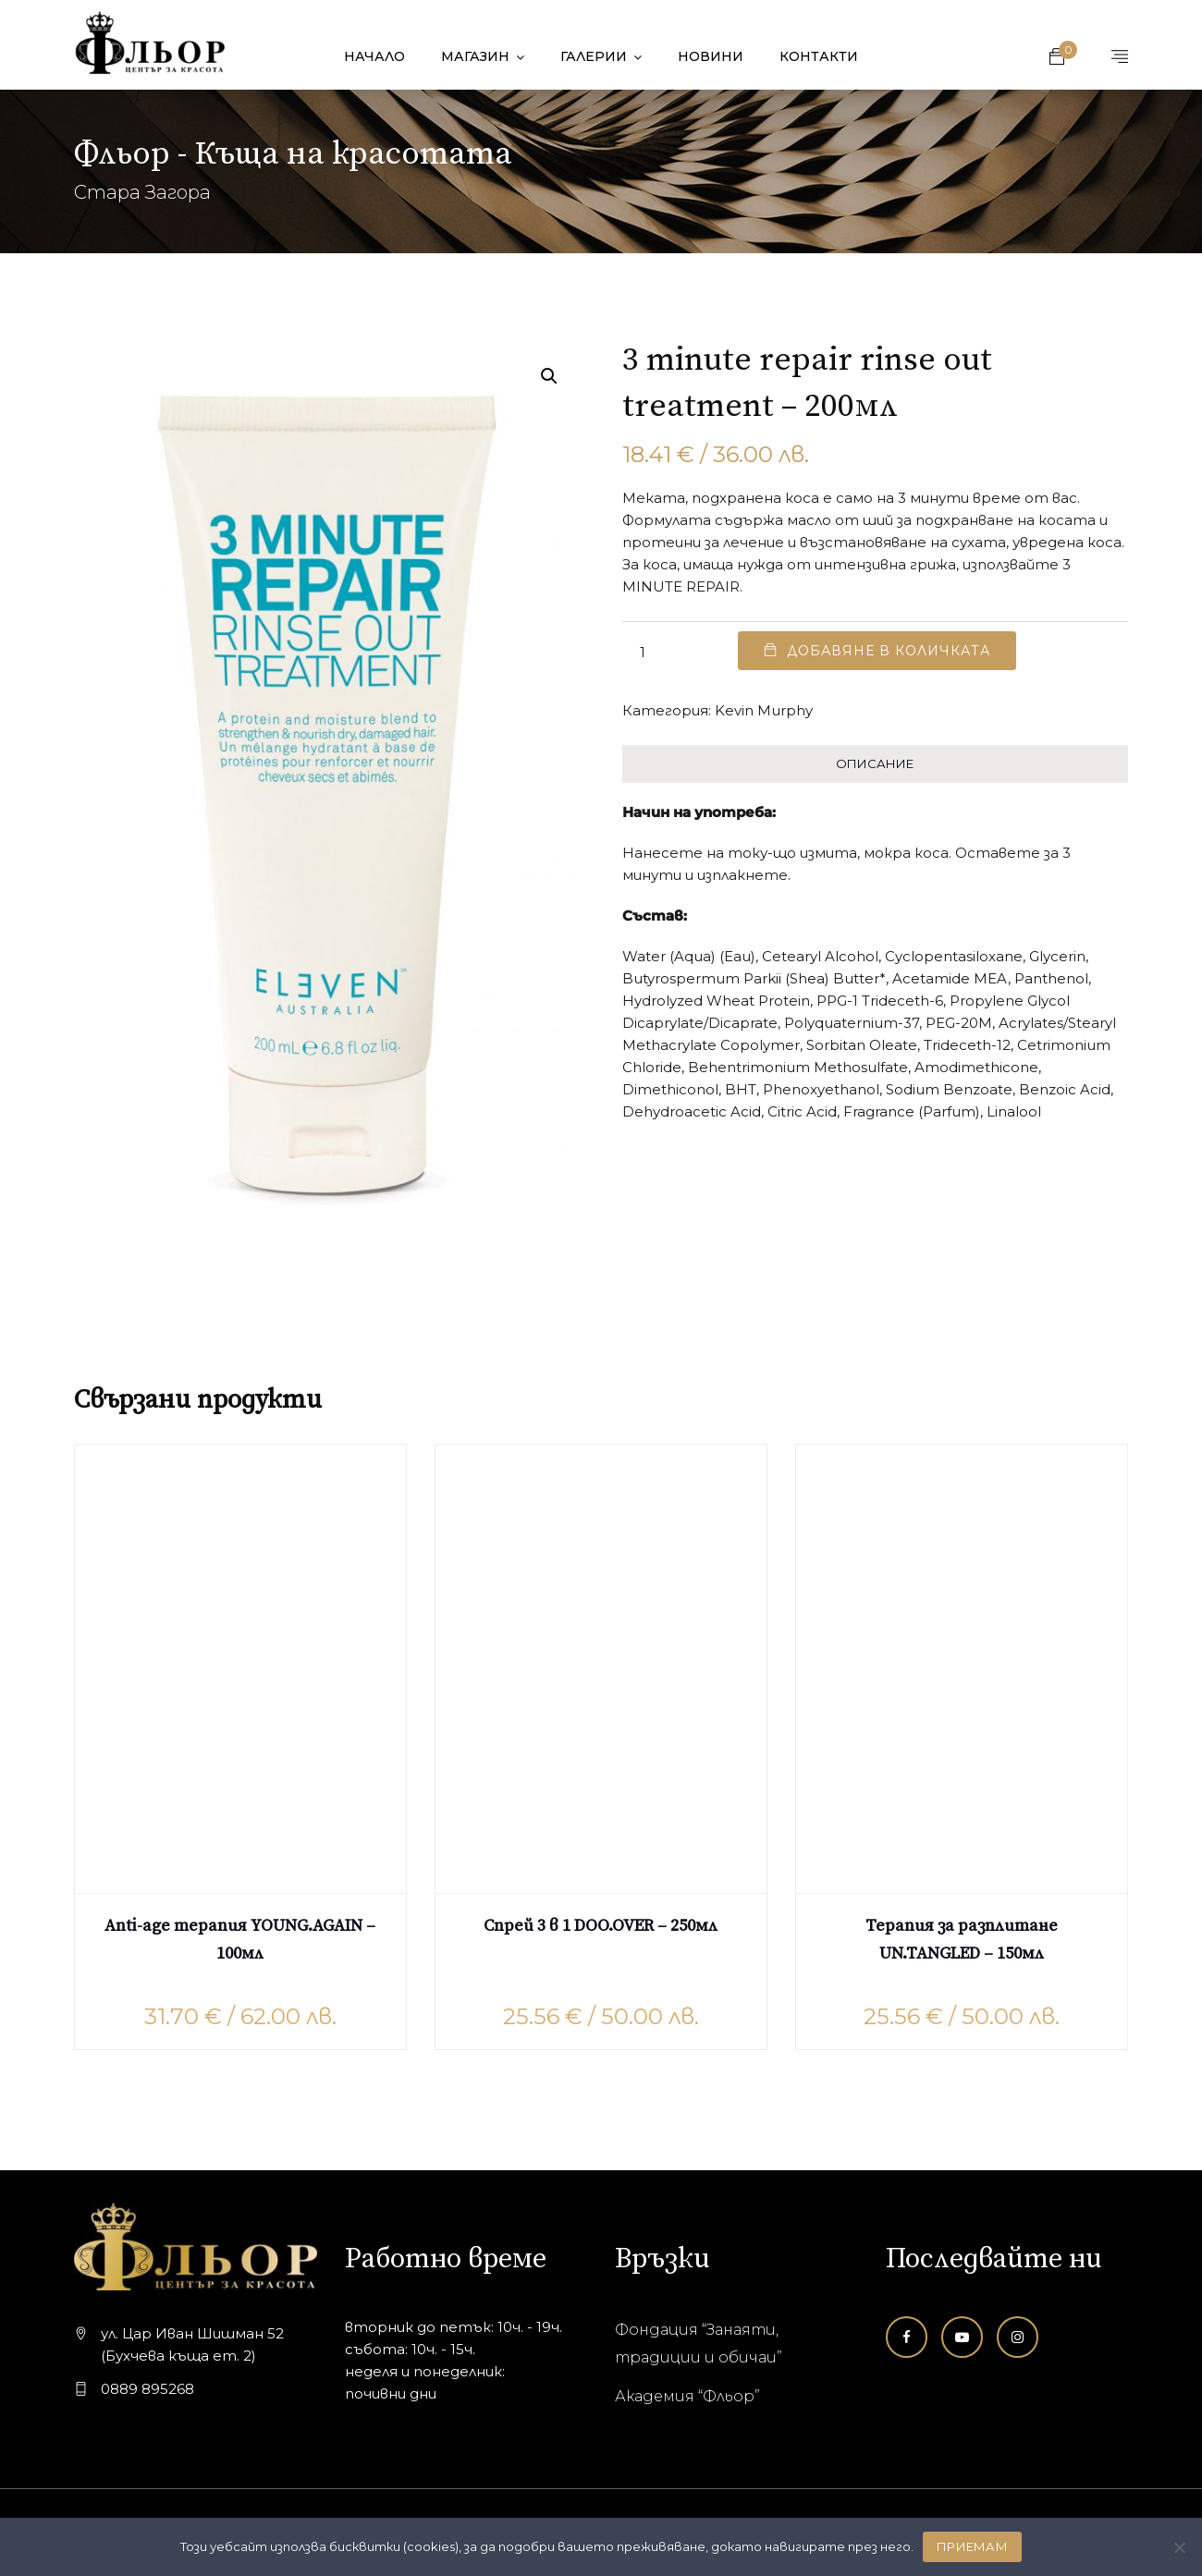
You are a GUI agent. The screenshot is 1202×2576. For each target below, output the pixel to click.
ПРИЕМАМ (972, 2546)
